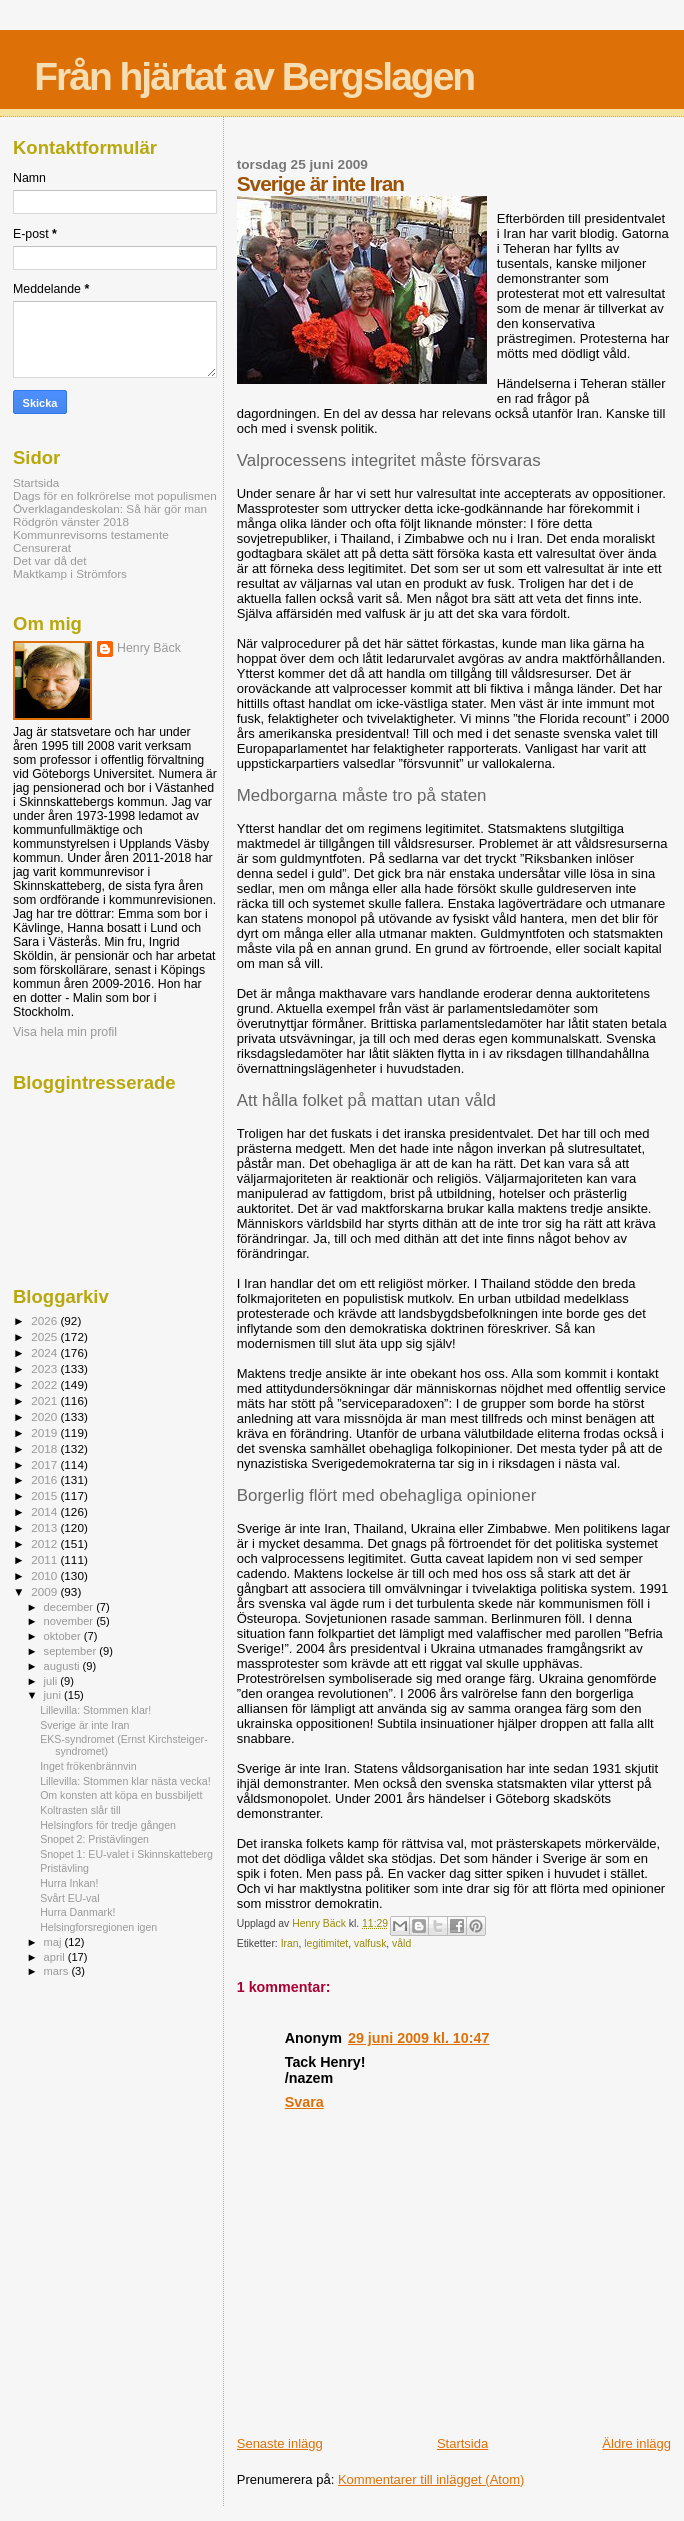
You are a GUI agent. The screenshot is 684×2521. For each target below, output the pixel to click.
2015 (45, 1495)
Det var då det (50, 560)
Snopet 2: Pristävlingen (94, 1839)
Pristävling (64, 1868)
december (70, 1607)
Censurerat (42, 547)
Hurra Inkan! (69, 1883)
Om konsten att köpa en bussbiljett (121, 1795)
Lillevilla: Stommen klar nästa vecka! (125, 1781)
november (70, 1621)
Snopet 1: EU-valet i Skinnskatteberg (126, 1854)
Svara (304, 2102)
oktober (64, 1636)
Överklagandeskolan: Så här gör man (110, 508)
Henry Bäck (149, 648)
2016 (45, 1479)
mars (58, 1971)
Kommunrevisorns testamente (91, 534)
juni (54, 1695)
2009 (45, 1591)
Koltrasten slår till (80, 1810)
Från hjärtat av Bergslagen (254, 76)
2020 (45, 1416)
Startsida (462, 2443)
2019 (45, 1432)
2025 (45, 1336)
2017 (45, 1464)
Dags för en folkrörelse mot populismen (115, 495)
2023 (45, 1368)
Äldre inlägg (636, 2443)
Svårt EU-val (69, 1898)
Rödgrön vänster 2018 (71, 521)
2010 (45, 1575)
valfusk (370, 1943)
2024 (45, 1352)
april (56, 1957)
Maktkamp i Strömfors (70, 573)
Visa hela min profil (65, 1032)
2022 (45, 1384)
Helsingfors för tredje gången (108, 1825)
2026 (45, 1320)
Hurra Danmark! (77, 1912)
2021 (45, 1400)
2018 (45, 1448)
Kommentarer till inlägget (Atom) (431, 2479)
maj (54, 1942)
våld (401, 1943)
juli (52, 1681)
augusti (63, 1666)
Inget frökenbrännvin (88, 1766)
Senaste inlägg (280, 2443)
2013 (45, 1527)
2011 (45, 1559)
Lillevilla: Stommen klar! (95, 1710)
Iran (290, 1943)
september (72, 1651)
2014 (45, 1511)
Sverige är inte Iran (84, 1725)
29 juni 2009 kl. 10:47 (418, 2038)
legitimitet (326, 1943)
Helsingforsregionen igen (98, 1927)
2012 (45, 1543)
